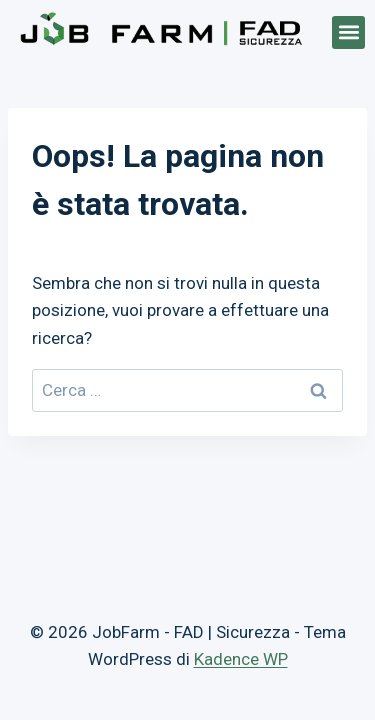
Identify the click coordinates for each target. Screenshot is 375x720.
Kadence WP (241, 659)
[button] (348, 32)
